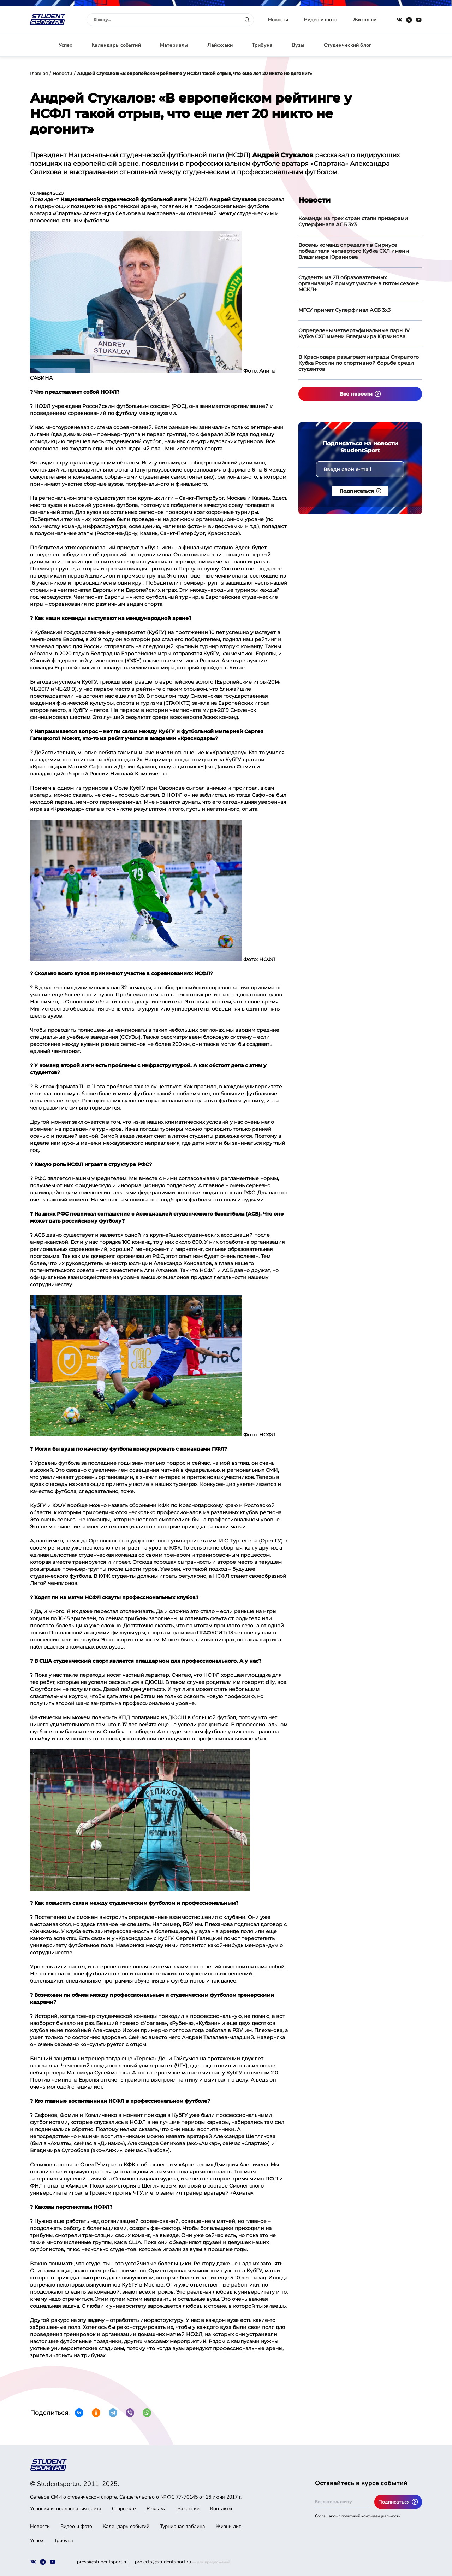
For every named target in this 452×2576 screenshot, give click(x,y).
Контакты (221, 2508)
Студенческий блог (347, 45)
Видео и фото (320, 19)
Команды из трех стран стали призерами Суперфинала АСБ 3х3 (353, 221)
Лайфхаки (220, 45)
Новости (278, 19)
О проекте (124, 2508)
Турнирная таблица (182, 2526)
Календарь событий (116, 45)
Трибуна (262, 45)
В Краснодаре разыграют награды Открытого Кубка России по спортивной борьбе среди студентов (358, 363)
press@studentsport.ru (102, 2561)
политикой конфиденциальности (370, 2516)
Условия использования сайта (65, 2508)
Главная (39, 73)
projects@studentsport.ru (163, 2561)
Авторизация (406, 45)
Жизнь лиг (366, 19)
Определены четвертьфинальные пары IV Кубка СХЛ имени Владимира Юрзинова (354, 333)
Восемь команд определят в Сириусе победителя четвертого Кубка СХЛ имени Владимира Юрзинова (353, 251)
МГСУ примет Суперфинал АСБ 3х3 (344, 310)
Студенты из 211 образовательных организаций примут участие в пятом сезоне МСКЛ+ (358, 283)
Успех (66, 45)
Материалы (174, 45)
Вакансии (188, 2508)
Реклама (157, 2508)
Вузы (298, 45)
